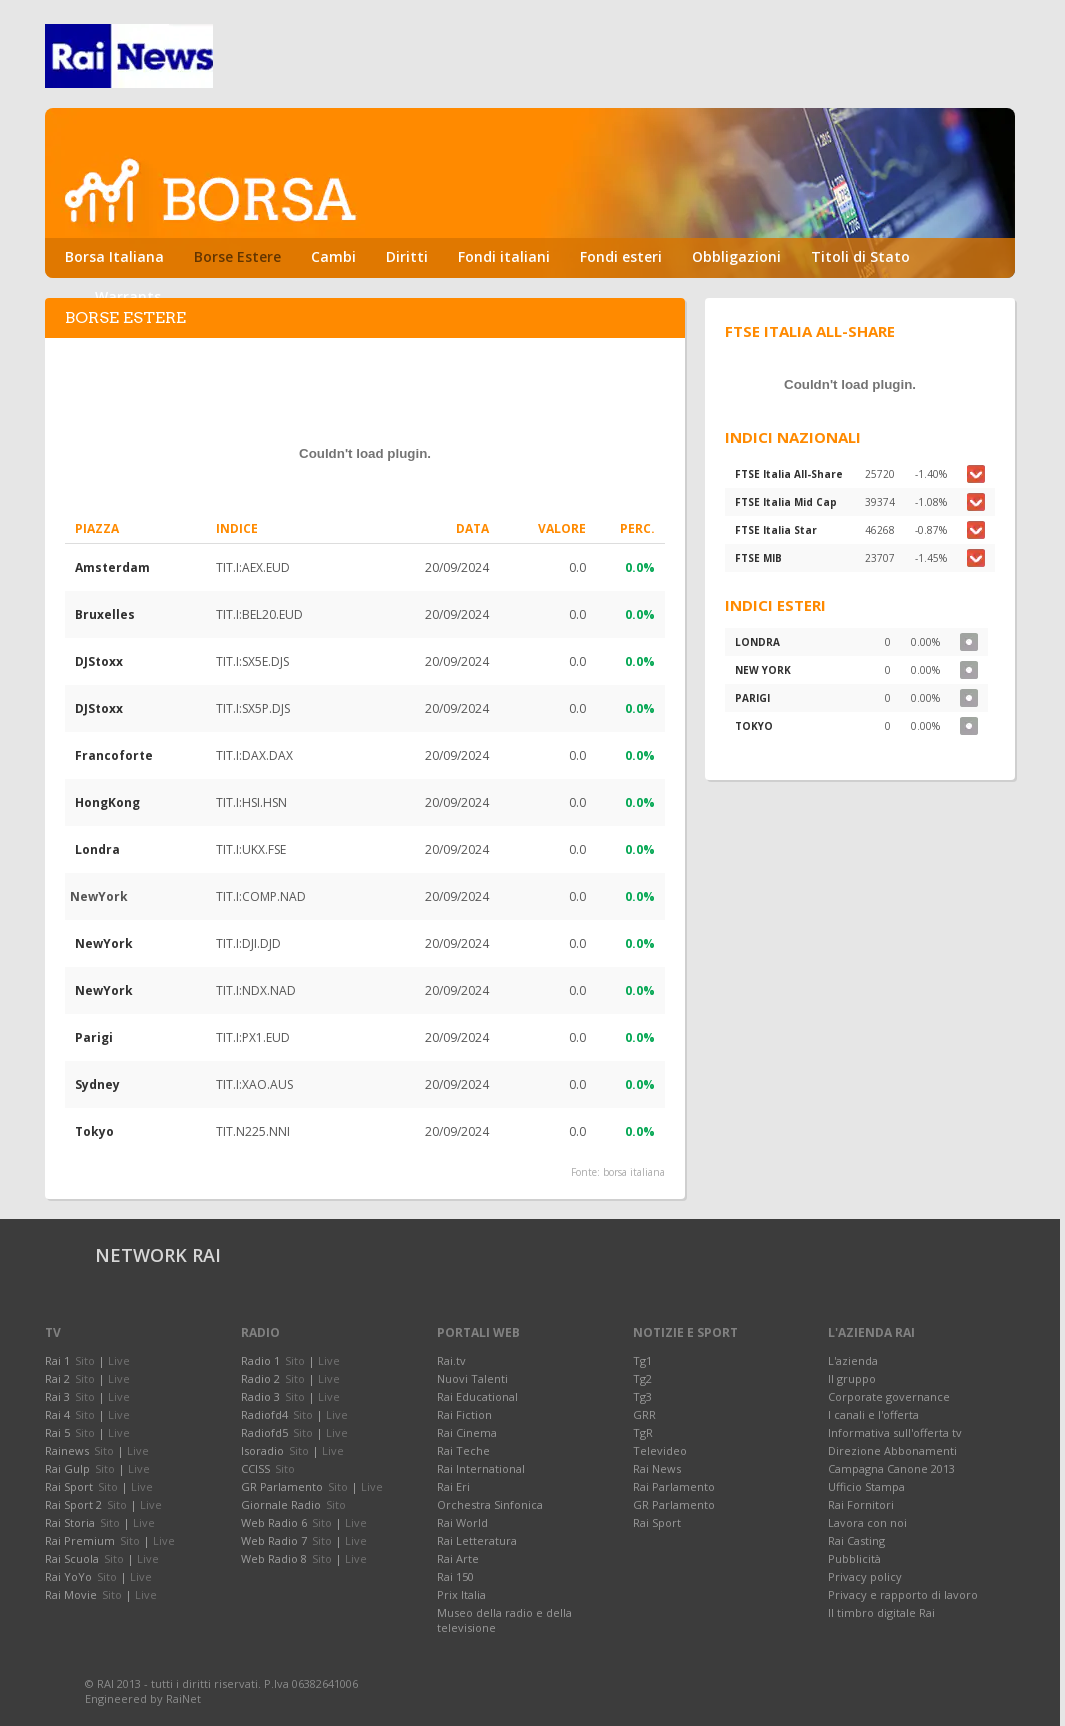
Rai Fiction (464, 1414)
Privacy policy (865, 1576)
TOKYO (754, 726)
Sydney (97, 1084)
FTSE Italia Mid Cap (786, 502)
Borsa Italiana (114, 256)
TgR (643, 1432)
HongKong (107, 802)
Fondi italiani (504, 256)
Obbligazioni (736, 256)
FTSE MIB (758, 558)
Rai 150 (455, 1576)
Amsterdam (112, 567)
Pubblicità (854, 1558)
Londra (97, 849)
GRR (644, 1414)
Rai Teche (463, 1450)
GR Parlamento (674, 1504)
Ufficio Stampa (866, 1486)
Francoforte (114, 755)
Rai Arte (458, 1558)
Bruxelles (105, 614)
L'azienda (853, 1360)
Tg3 (642, 1396)
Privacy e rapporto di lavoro (903, 1594)
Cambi (333, 256)
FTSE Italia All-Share (789, 474)
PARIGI (752, 698)
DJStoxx (99, 661)
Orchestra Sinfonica (490, 1504)
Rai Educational (477, 1396)
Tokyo (94, 1131)
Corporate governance (889, 1396)
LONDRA (757, 642)
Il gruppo (852, 1378)
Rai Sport (657, 1522)
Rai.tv (451, 1360)
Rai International (481, 1468)
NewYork (104, 943)
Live (119, 1360)
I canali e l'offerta (873, 1414)
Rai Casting (856, 1540)
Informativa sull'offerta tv (895, 1432)
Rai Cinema (467, 1432)
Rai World (462, 1522)
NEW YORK (763, 670)
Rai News (657, 1468)
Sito (85, 1360)
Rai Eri (453, 1486)
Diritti (407, 256)
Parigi (94, 1037)
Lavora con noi (867, 1522)
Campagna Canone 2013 (891, 1468)
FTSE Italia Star (776, 530)
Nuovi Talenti (472, 1378)
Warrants (128, 296)
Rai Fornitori (861, 1504)
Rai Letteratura (477, 1540)
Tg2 (642, 1378)
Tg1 (642, 1360)
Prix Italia (461, 1594)
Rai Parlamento (674, 1486)
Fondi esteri (621, 256)
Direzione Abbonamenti (892, 1450)
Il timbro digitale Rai (881, 1612)
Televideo (660, 1450)
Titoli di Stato (860, 256)
